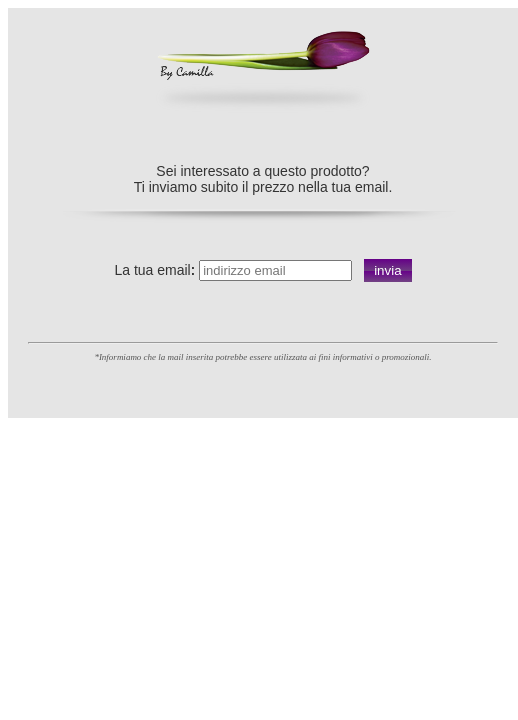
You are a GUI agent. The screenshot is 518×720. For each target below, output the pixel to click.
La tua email (152, 270)
